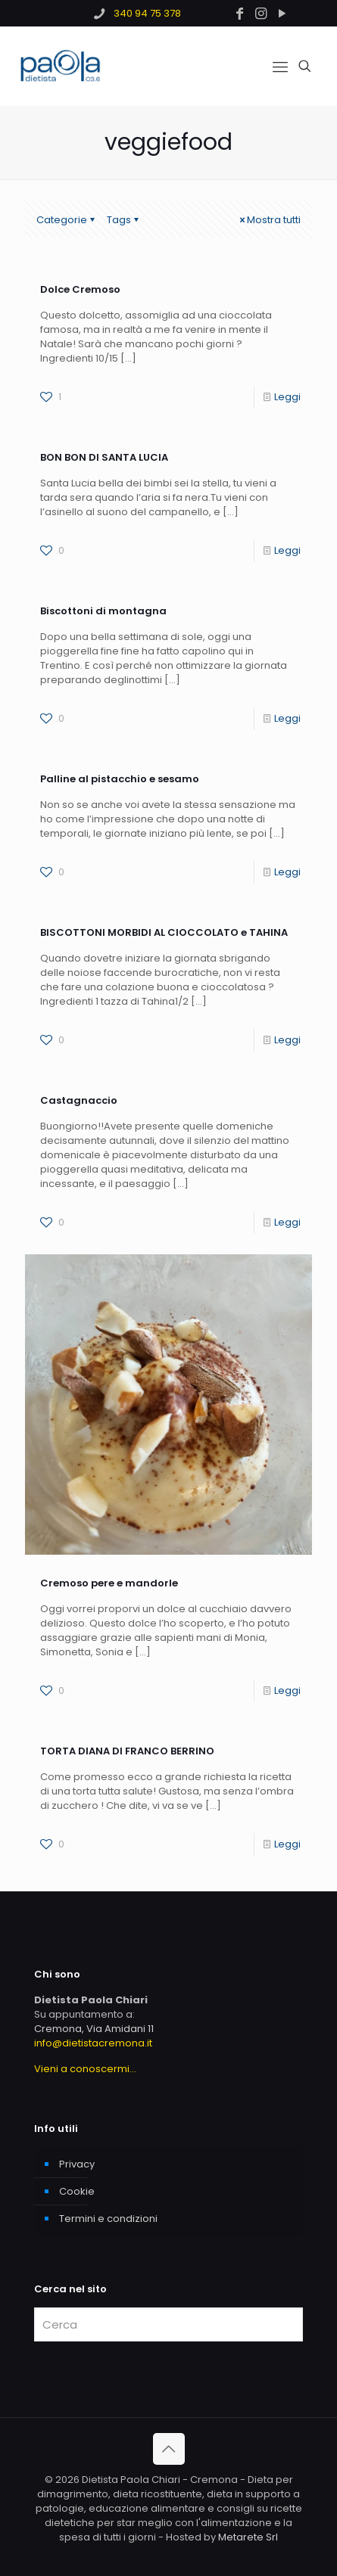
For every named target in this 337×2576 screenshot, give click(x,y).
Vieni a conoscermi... (85, 2069)
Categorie (66, 220)
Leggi (287, 397)
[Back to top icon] (169, 2449)
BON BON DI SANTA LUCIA (104, 457)
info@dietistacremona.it (93, 2043)
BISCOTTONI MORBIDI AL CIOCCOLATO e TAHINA (164, 932)
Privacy (77, 2164)
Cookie (77, 2191)
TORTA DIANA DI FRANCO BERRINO (127, 1751)
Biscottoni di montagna (103, 611)
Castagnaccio (78, 1100)
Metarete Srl (248, 2537)
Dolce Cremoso (80, 289)
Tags (124, 220)
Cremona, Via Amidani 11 (94, 2028)
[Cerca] (168, 2324)
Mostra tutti (269, 220)
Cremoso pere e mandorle (109, 1583)
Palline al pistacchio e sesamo (119, 779)
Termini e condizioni (108, 2218)
